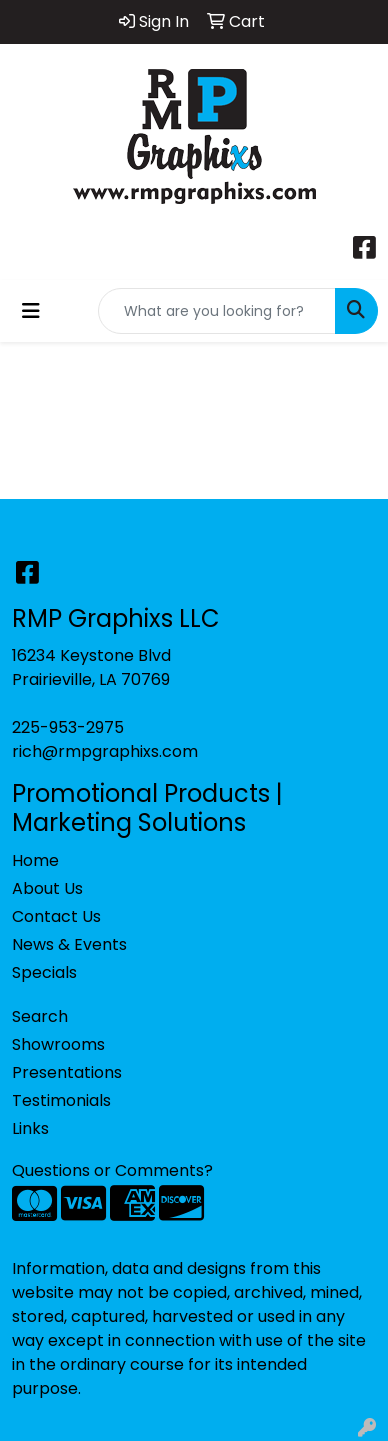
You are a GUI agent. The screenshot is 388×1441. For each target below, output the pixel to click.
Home (35, 860)
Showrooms (58, 1044)
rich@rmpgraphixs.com (105, 751)
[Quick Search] (217, 311)
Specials (44, 972)
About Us (47, 888)
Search (40, 1016)
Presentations (67, 1072)
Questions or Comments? (112, 1170)
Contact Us (56, 916)
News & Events (69, 944)
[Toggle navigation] (31, 311)
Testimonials (61, 1100)
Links (30, 1128)
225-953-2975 (68, 727)
